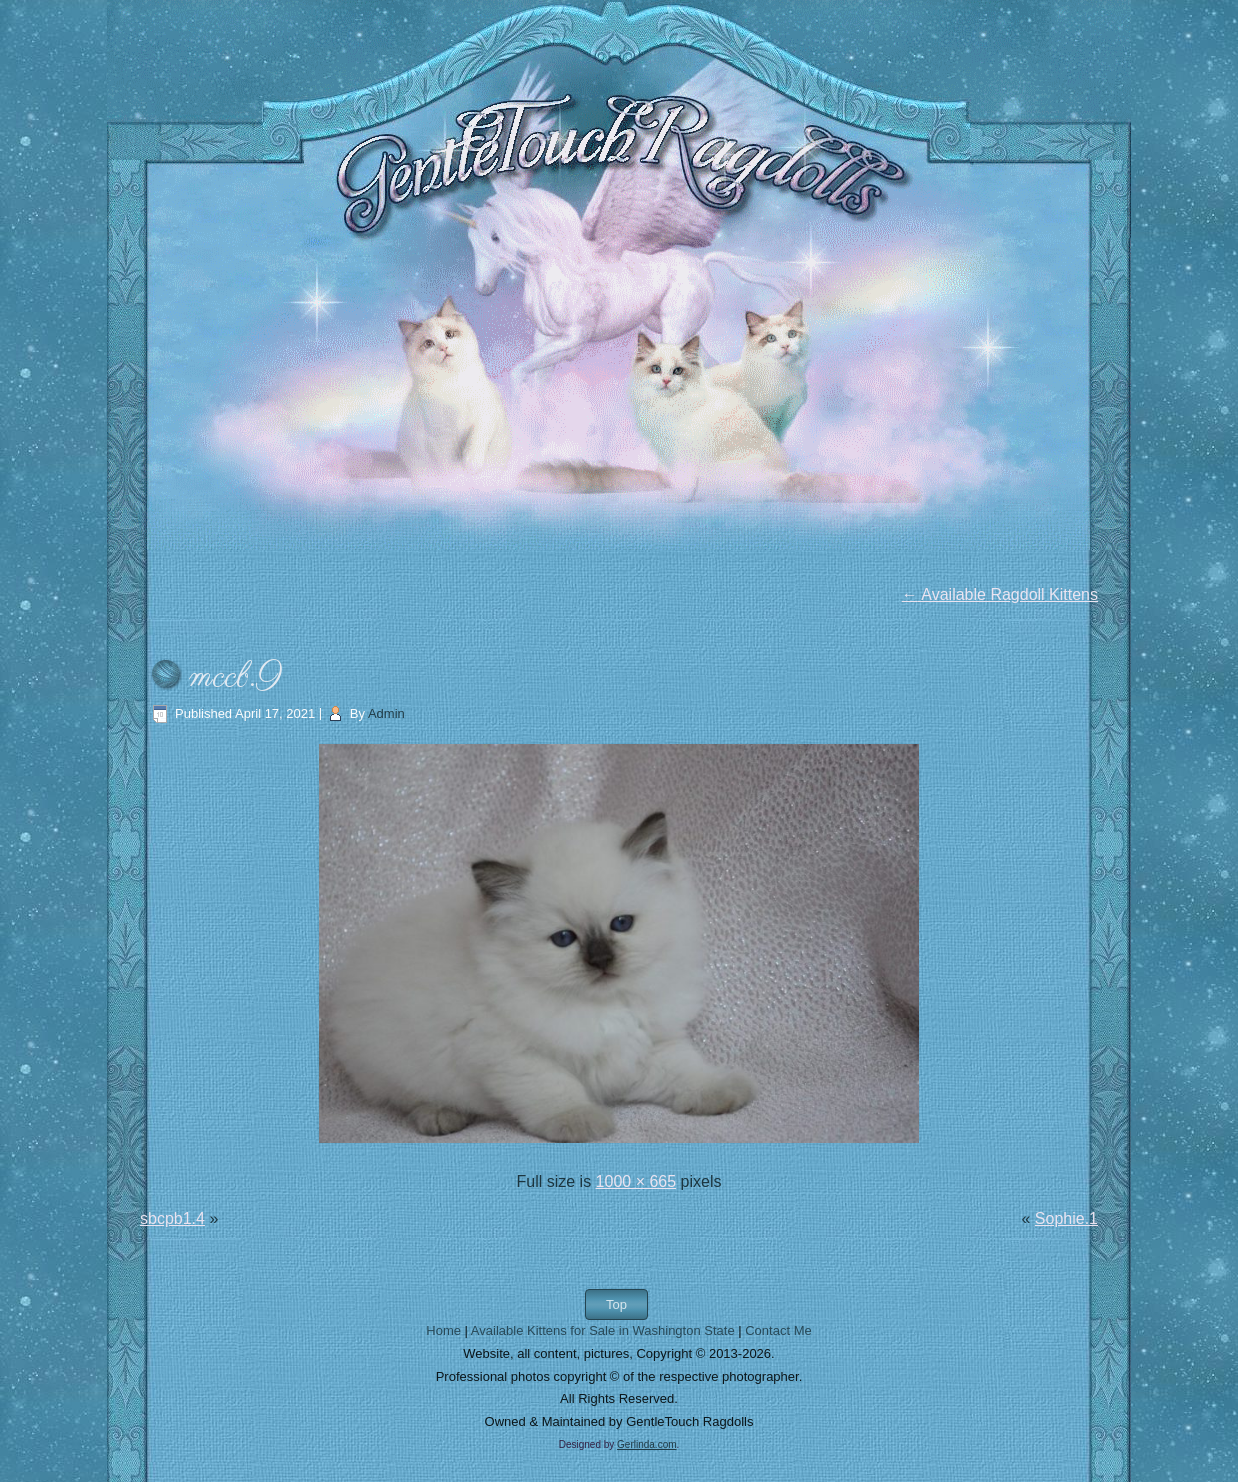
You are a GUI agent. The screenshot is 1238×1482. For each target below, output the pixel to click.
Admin (386, 713)
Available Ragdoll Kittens (1000, 594)
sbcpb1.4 (172, 1218)
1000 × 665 (636, 1181)
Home (443, 1330)
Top (616, 1304)
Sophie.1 (1066, 1218)
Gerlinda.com (646, 1444)
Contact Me (778, 1330)
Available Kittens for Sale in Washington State (603, 1330)
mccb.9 (235, 677)
